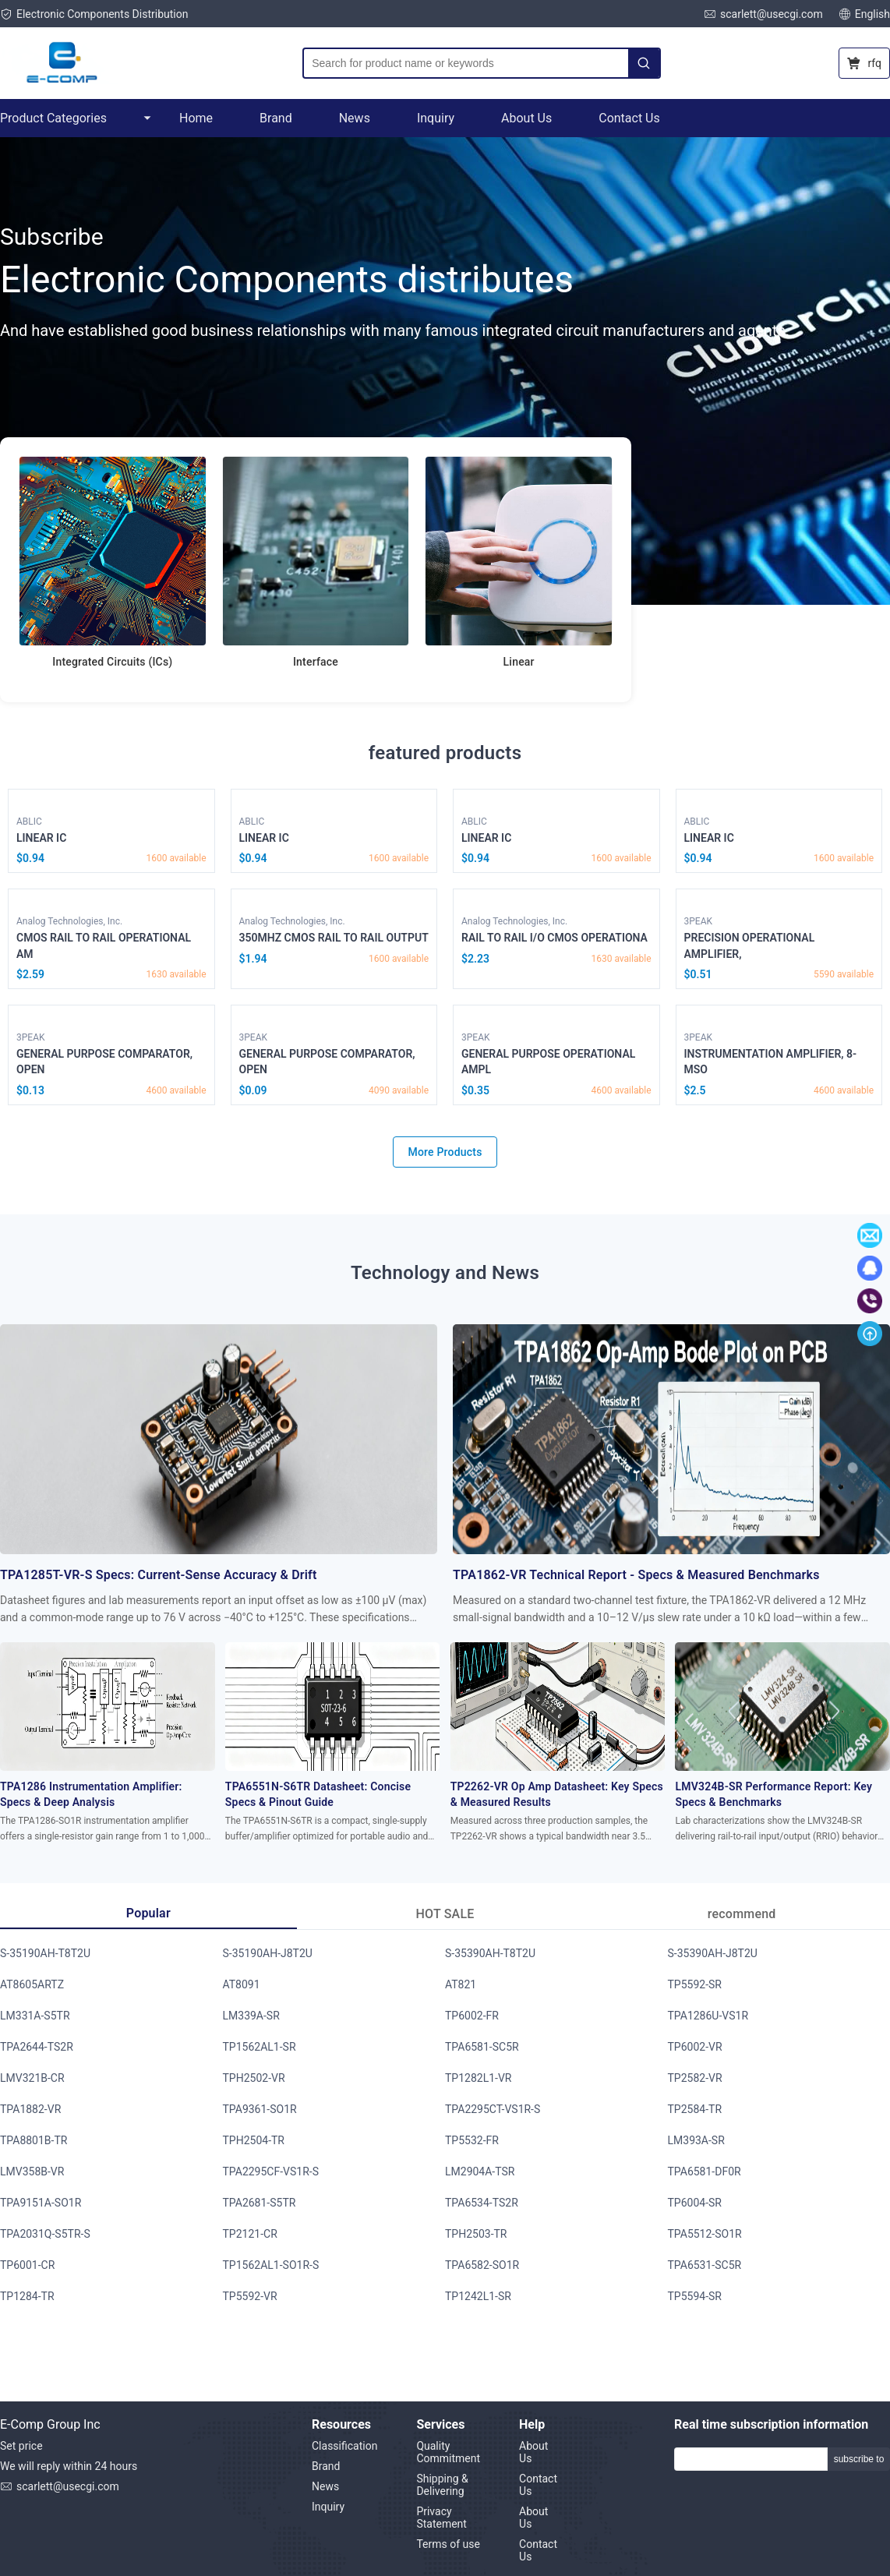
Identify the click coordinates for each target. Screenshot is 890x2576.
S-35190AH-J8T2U (268, 1953)
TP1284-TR (27, 2296)
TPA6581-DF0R (704, 2171)
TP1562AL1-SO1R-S (271, 2265)
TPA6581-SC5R (482, 2047)
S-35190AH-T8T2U (45, 1953)
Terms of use (448, 2544)
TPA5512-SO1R (705, 2234)
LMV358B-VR (32, 2171)
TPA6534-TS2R (481, 2202)
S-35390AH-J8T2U (713, 1953)
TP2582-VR (695, 2078)
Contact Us (629, 118)
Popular (148, 1913)
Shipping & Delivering (442, 2484)
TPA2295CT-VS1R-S (492, 2109)
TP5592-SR (695, 1984)
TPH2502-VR (254, 2078)
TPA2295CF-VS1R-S (271, 2171)
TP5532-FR (472, 2140)
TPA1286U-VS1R (708, 2015)
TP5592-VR (250, 2296)
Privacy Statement (441, 2517)
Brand (276, 118)
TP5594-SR (695, 2296)
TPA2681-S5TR (259, 2202)
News (354, 118)
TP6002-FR (472, 2015)
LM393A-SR (696, 2140)
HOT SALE (445, 1913)
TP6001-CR (27, 2265)
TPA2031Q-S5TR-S (45, 2234)
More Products (445, 1152)
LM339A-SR (251, 2015)
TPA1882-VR (30, 2109)
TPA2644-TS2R (36, 2047)
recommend (742, 1913)
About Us (526, 118)
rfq (864, 63)
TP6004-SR (695, 2202)
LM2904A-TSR (479, 2171)
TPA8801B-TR (33, 2140)
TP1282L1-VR (478, 2078)
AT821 (460, 1984)
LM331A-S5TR (35, 2015)
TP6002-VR (695, 2047)
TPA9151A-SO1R (40, 2202)
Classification (344, 2446)
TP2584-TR (695, 2109)
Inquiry (435, 118)
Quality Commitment (448, 2452)
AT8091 (241, 1984)
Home (196, 118)
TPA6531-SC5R (705, 2265)
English (864, 14)
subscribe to (859, 2459)
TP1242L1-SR (478, 2296)
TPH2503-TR (476, 2234)
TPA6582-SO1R (482, 2265)
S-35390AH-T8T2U (490, 1953)
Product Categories (76, 118)
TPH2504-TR (254, 2140)
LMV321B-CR (32, 2078)
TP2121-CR (250, 2234)
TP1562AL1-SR (259, 2047)
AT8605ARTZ (32, 1984)
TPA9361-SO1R (260, 2109)
